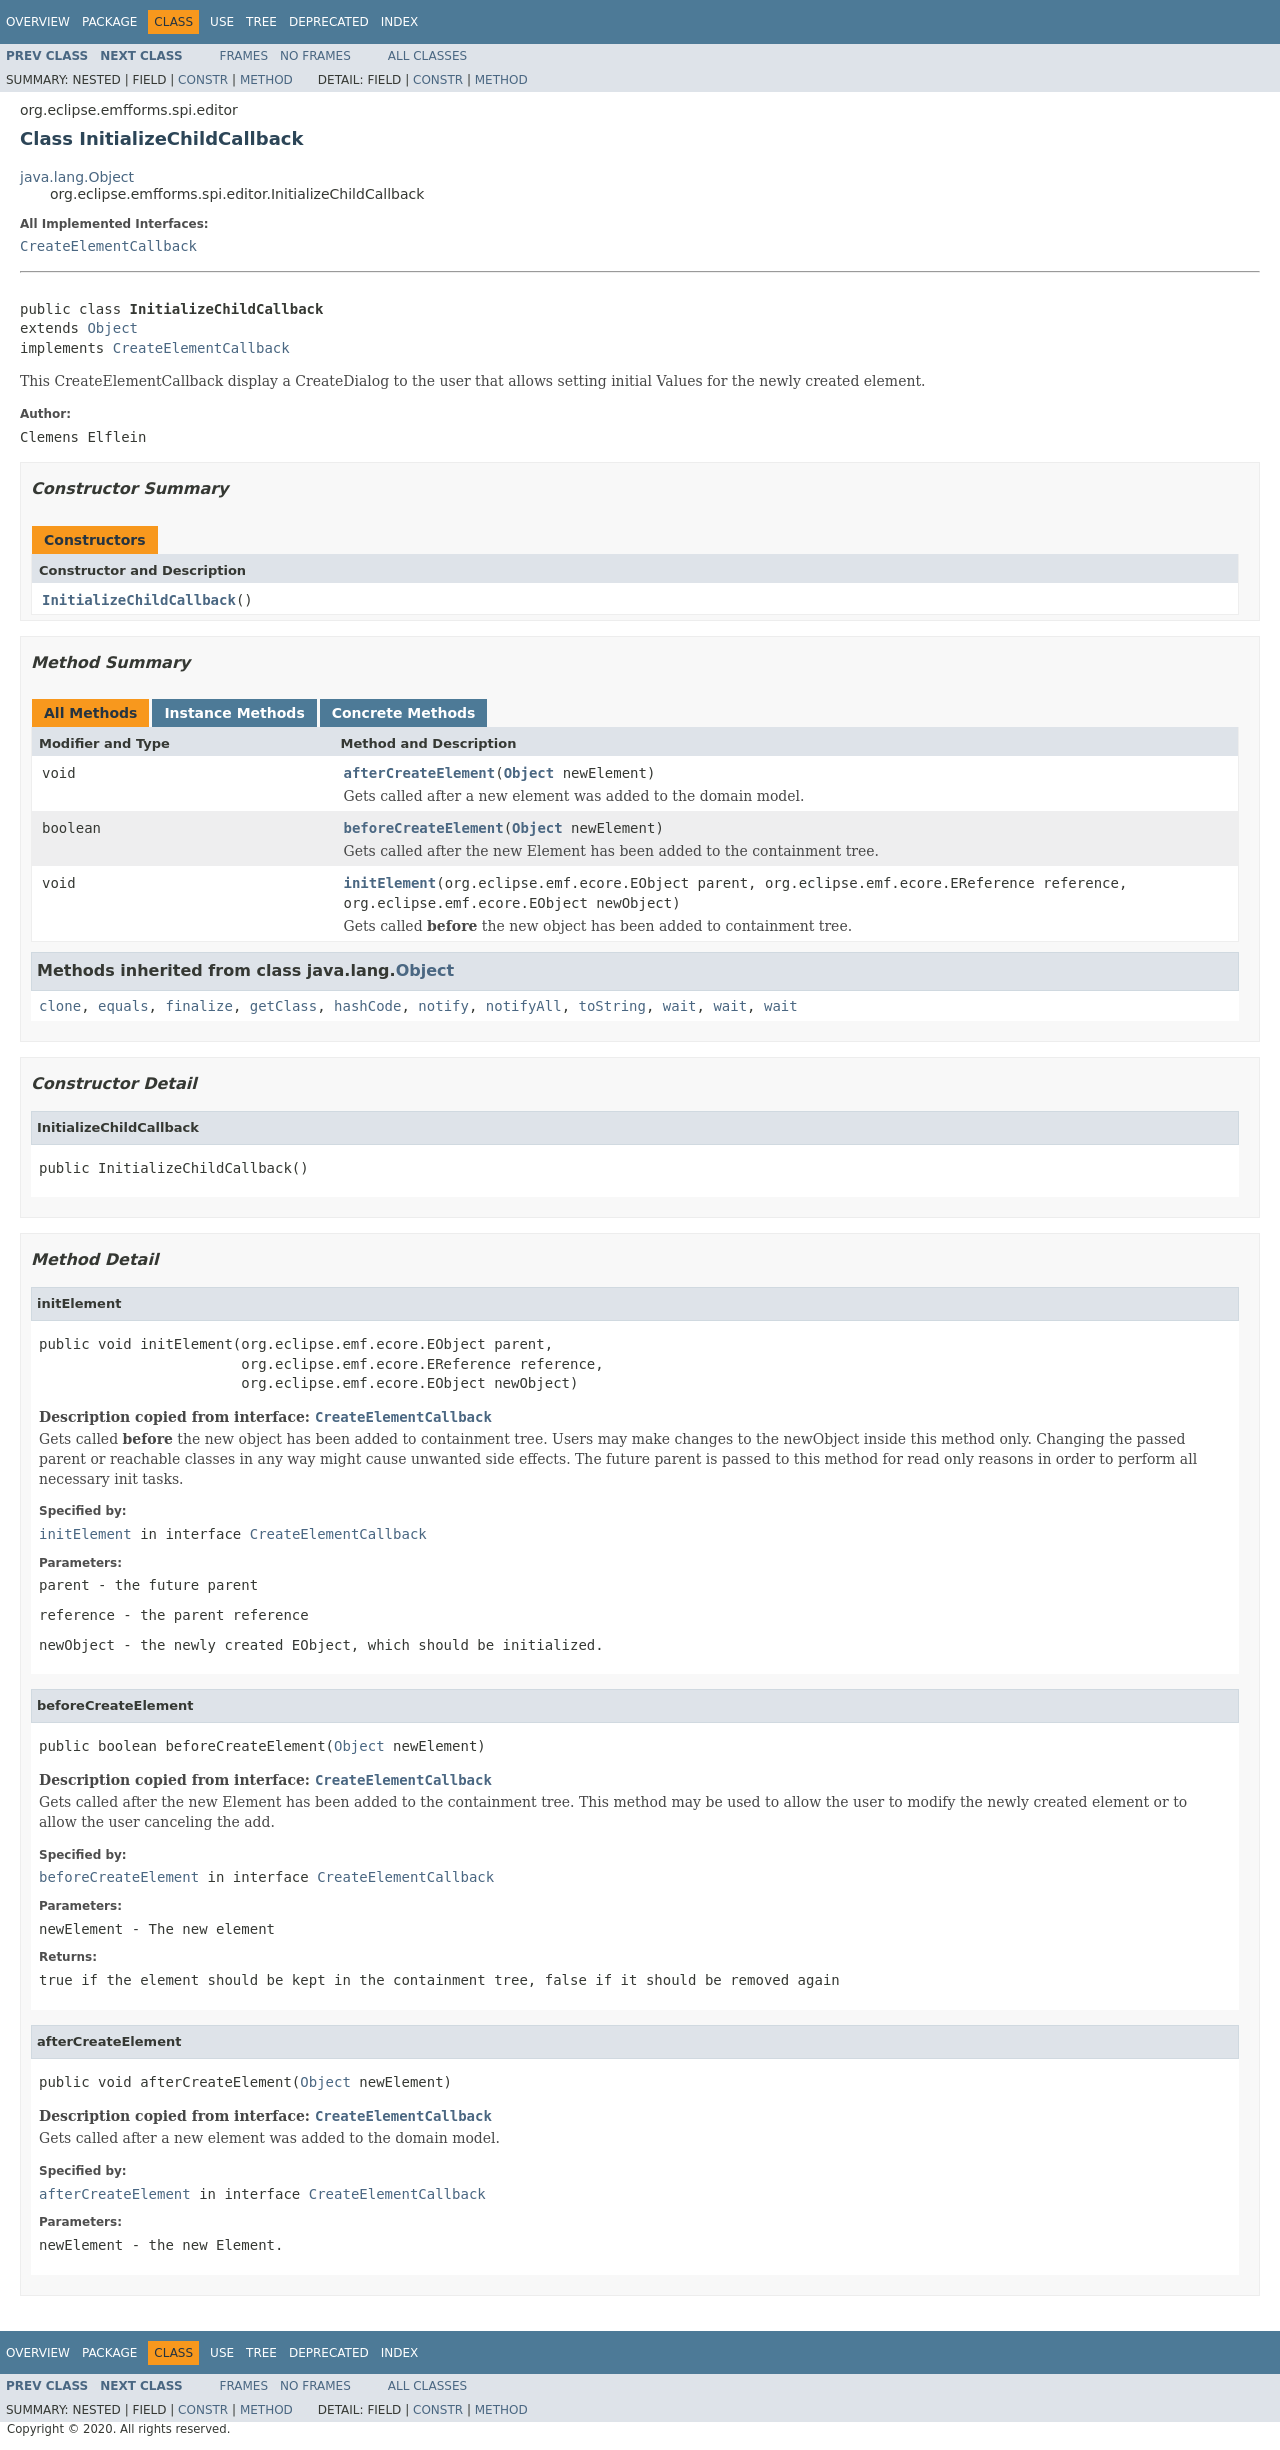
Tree (261, 22)
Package (109, 22)
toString (612, 1006)
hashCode (367, 1006)
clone (60, 1006)
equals (123, 1006)
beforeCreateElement (424, 828)
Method (266, 80)
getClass (283, 1006)
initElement (390, 883)
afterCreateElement (420, 773)
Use (222, 22)
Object (112, 328)
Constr (203, 80)
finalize (198, 1006)
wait (680, 1006)
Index (400, 22)
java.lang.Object (77, 177)
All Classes (427, 56)
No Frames (315, 56)
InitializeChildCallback (139, 600)
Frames (244, 56)
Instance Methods (234, 713)
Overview (38, 22)
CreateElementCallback (108, 246)
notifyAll (524, 1006)
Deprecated (329, 22)
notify (443, 1006)
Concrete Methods (404, 713)
